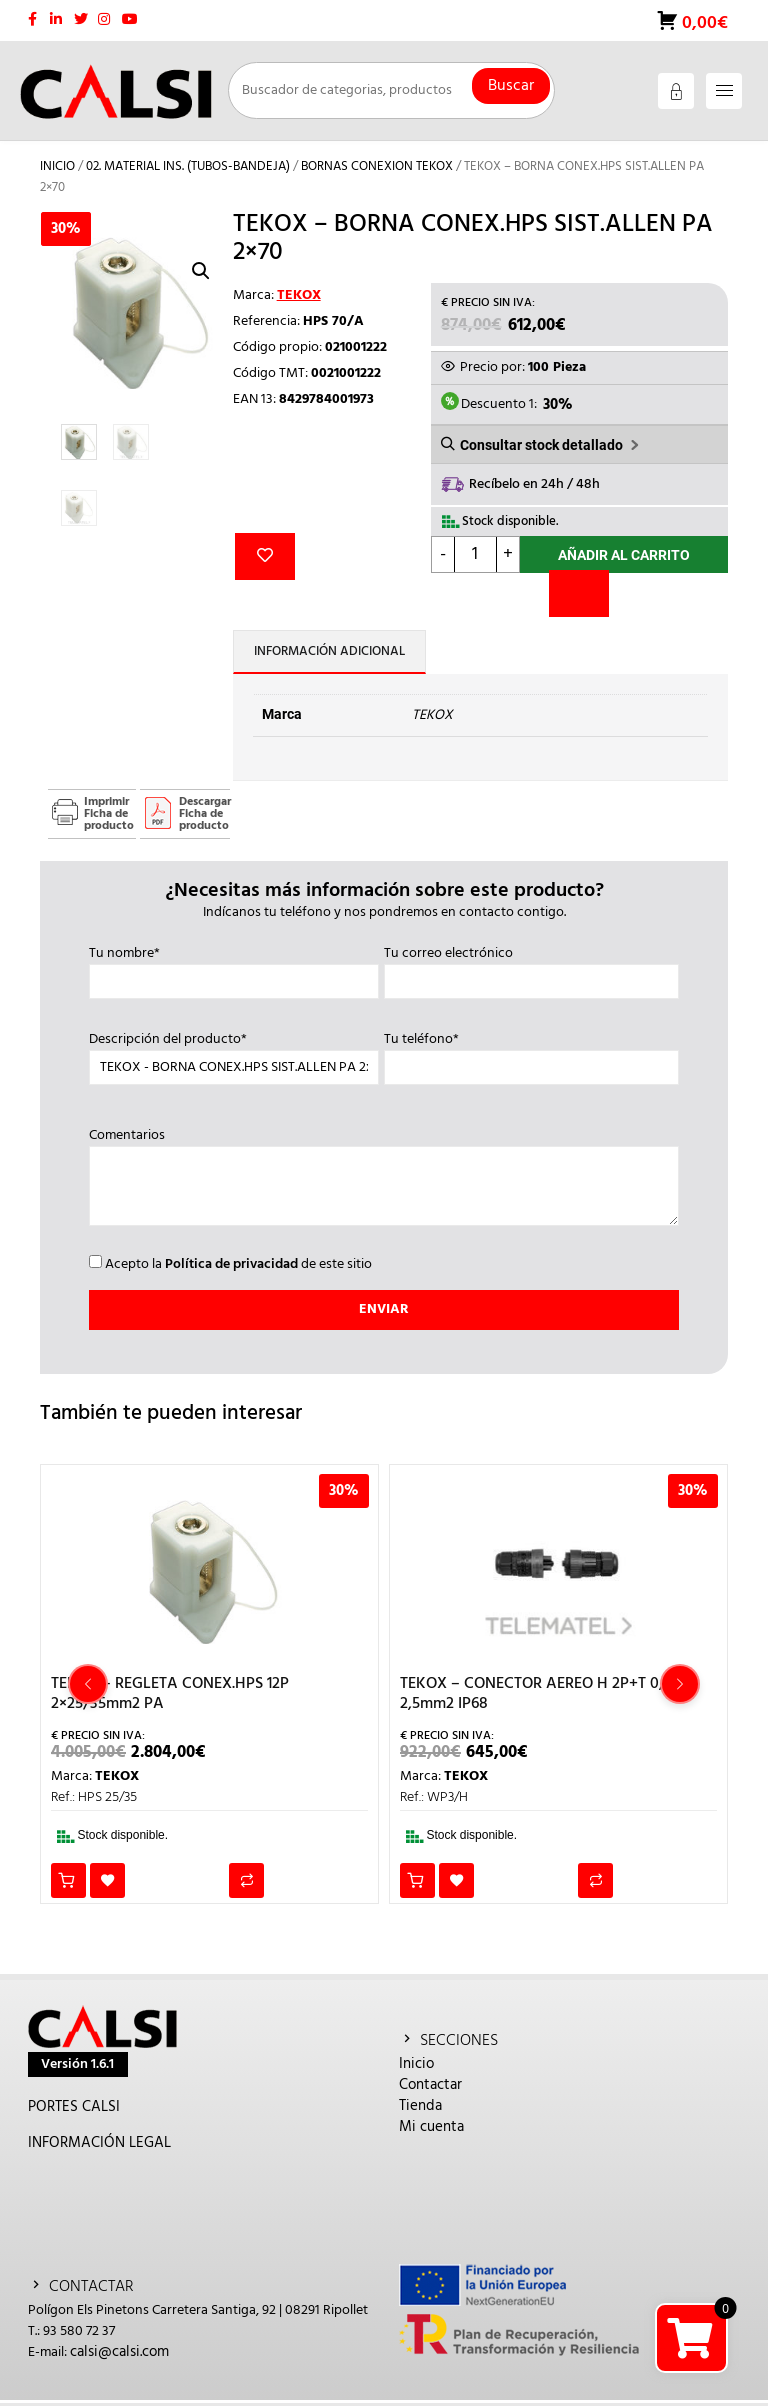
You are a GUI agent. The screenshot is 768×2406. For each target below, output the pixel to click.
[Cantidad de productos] (475, 554)
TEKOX (299, 295)
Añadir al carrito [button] (68, 1880)
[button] (201, 271)
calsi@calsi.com (119, 2352)
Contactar (430, 2085)
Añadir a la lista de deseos (265, 556)
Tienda (420, 2106)
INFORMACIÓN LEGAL (99, 2143)
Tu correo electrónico (531, 968)
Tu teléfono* (531, 1054)
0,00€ (703, 23)
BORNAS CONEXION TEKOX (377, 166)
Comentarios (384, 1179)
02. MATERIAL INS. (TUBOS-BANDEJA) (188, 166)
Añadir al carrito (624, 555)
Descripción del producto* (234, 1054)
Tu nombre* (234, 968)
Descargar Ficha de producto (204, 814)
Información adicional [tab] (329, 651)
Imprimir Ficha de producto (109, 814)
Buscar (511, 86)
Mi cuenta (431, 2127)
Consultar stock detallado (541, 445)
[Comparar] (579, 593)
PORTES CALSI (74, 2107)
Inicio (57, 166)
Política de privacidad (231, 1264)
